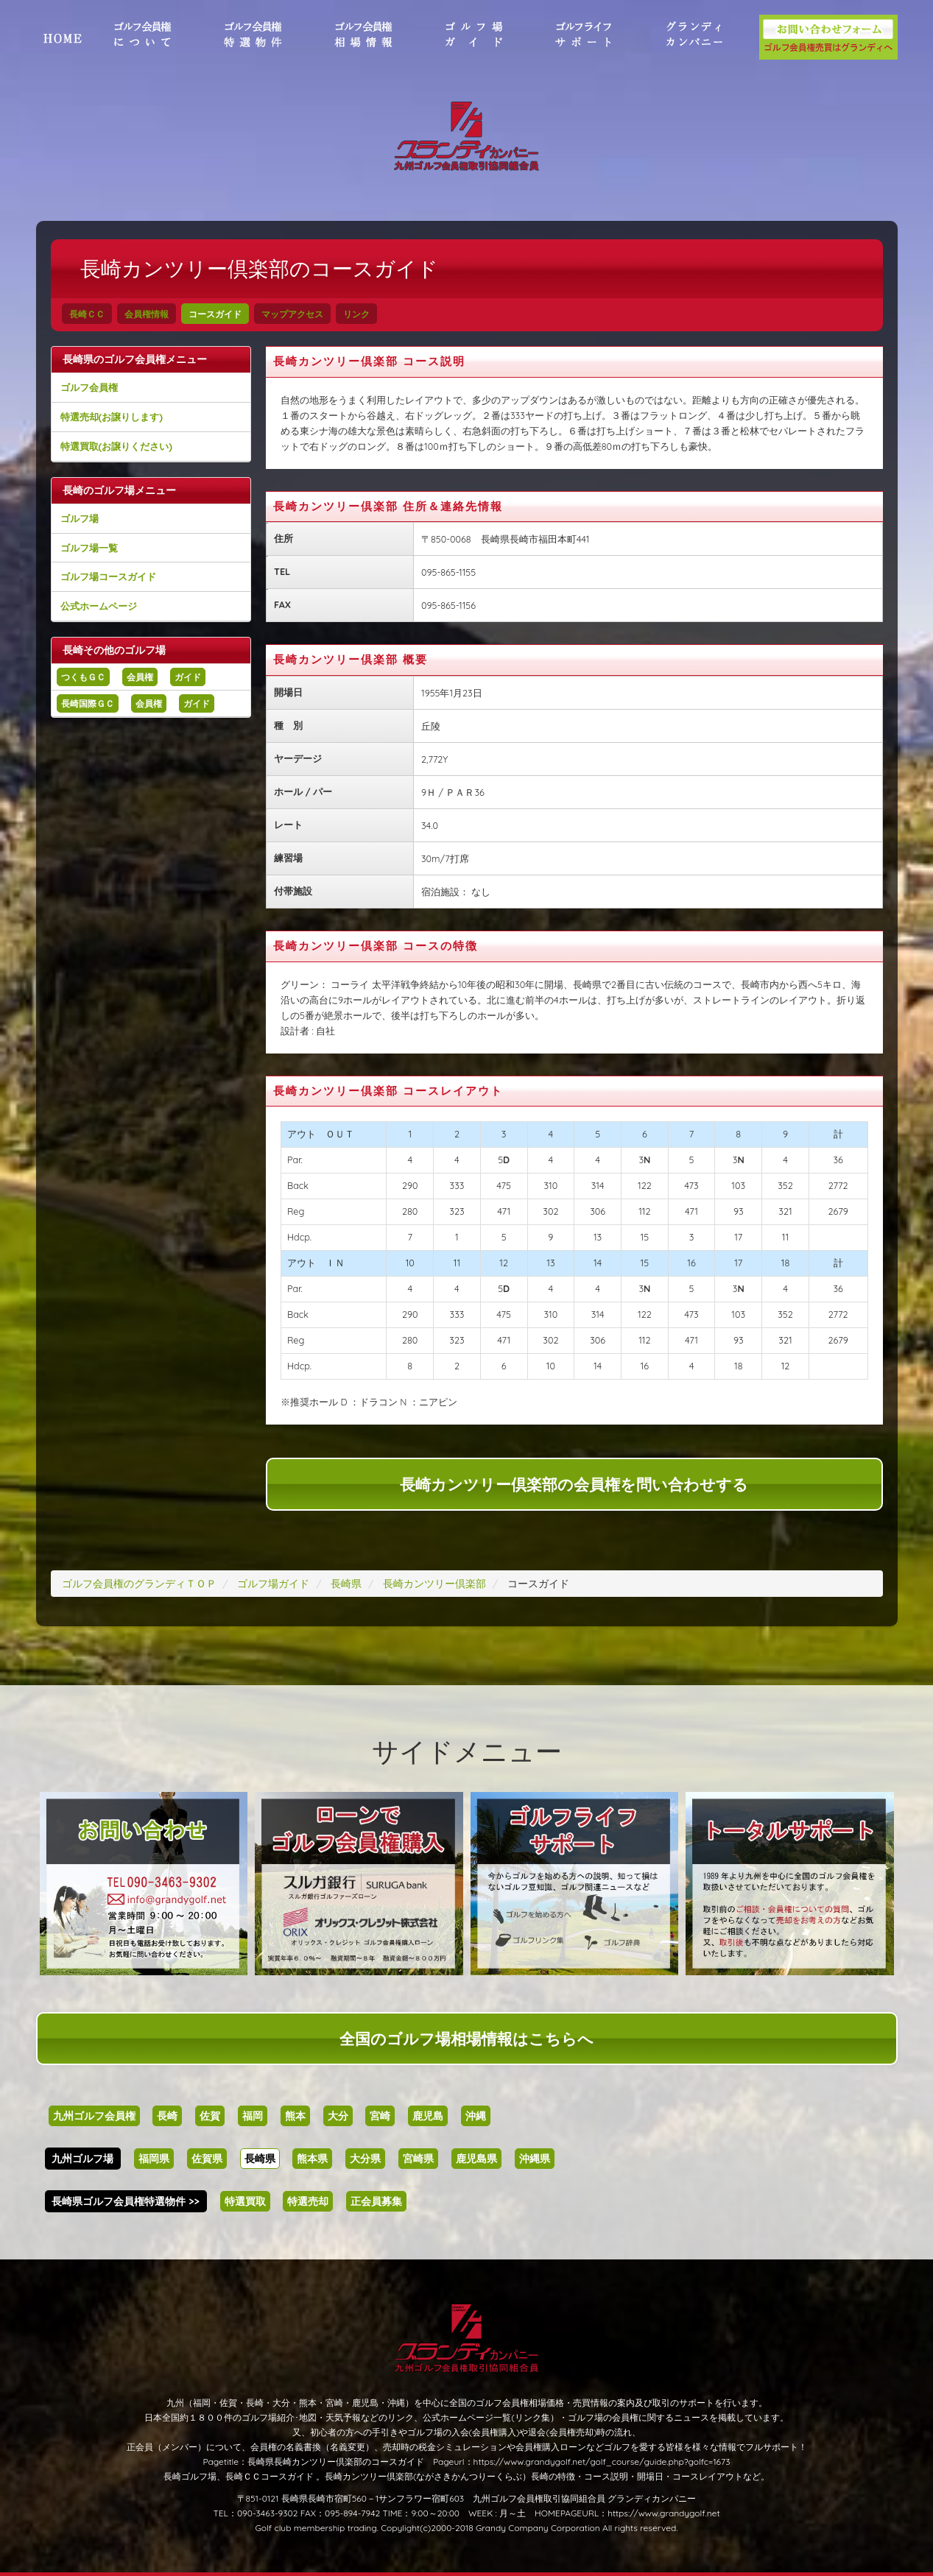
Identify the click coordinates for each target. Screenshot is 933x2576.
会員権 (140, 676)
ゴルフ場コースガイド (108, 576)
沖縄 (475, 2115)
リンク (356, 314)
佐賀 (210, 2115)
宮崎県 (418, 2158)
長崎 (167, 2115)
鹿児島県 (476, 2158)
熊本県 (312, 2158)
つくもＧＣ (83, 676)
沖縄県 (534, 2158)
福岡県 (153, 2158)
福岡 (252, 2115)
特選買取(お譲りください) (116, 446)
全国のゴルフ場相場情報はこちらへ (466, 2038)
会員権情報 (146, 314)
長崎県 (259, 2158)
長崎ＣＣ (87, 314)
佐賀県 (206, 2158)
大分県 (365, 2158)
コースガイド (215, 314)
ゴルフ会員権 (89, 387)
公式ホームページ (98, 606)
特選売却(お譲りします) (111, 417)
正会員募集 (376, 2201)
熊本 (295, 2115)
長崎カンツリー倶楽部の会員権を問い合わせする (574, 1484)
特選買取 (245, 2201)
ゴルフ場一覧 (89, 548)
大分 (338, 2115)
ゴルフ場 (79, 518)
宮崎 (380, 2115)
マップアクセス (292, 314)
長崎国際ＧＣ (87, 703)
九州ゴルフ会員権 (94, 2115)
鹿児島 (427, 2115)
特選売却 (307, 2201)
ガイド (188, 676)
